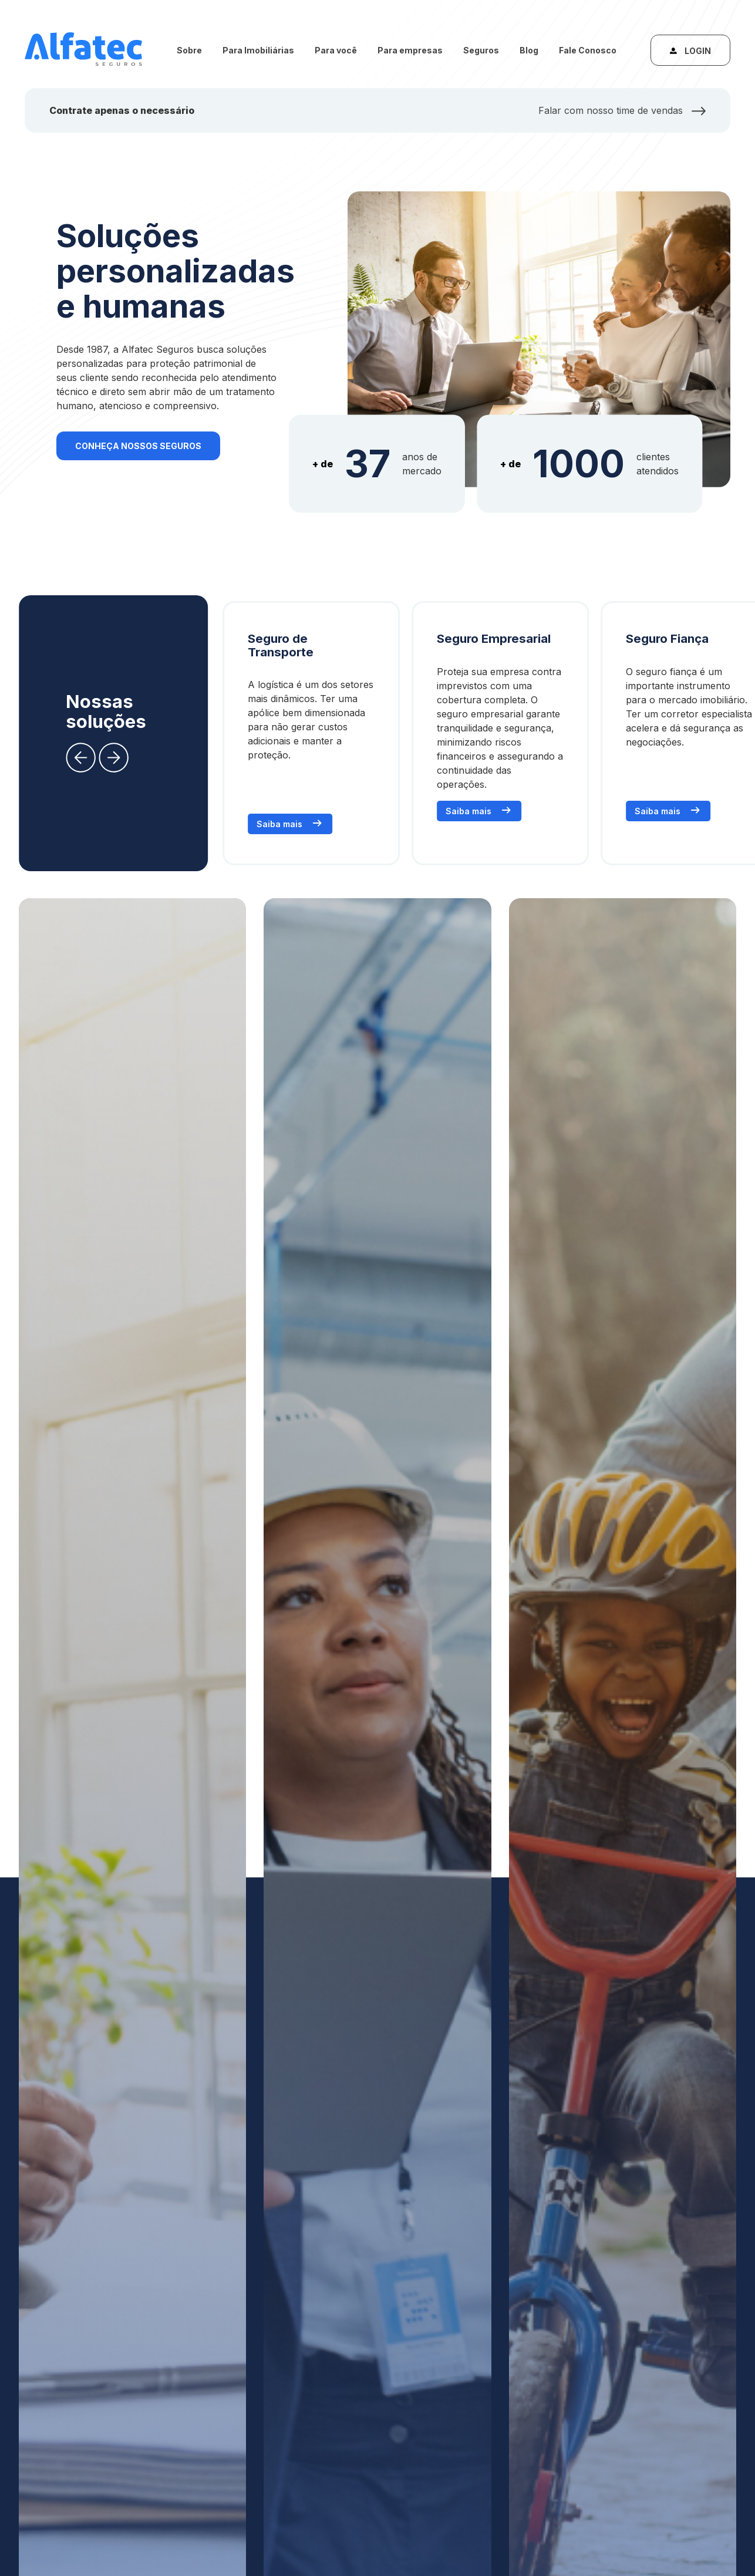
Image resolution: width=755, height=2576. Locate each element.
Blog (529, 50)
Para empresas (410, 50)
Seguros (481, 50)
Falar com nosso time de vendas (622, 110)
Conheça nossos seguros (138, 446)
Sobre (189, 50)
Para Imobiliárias (258, 50)
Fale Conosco (587, 50)
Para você (336, 50)
